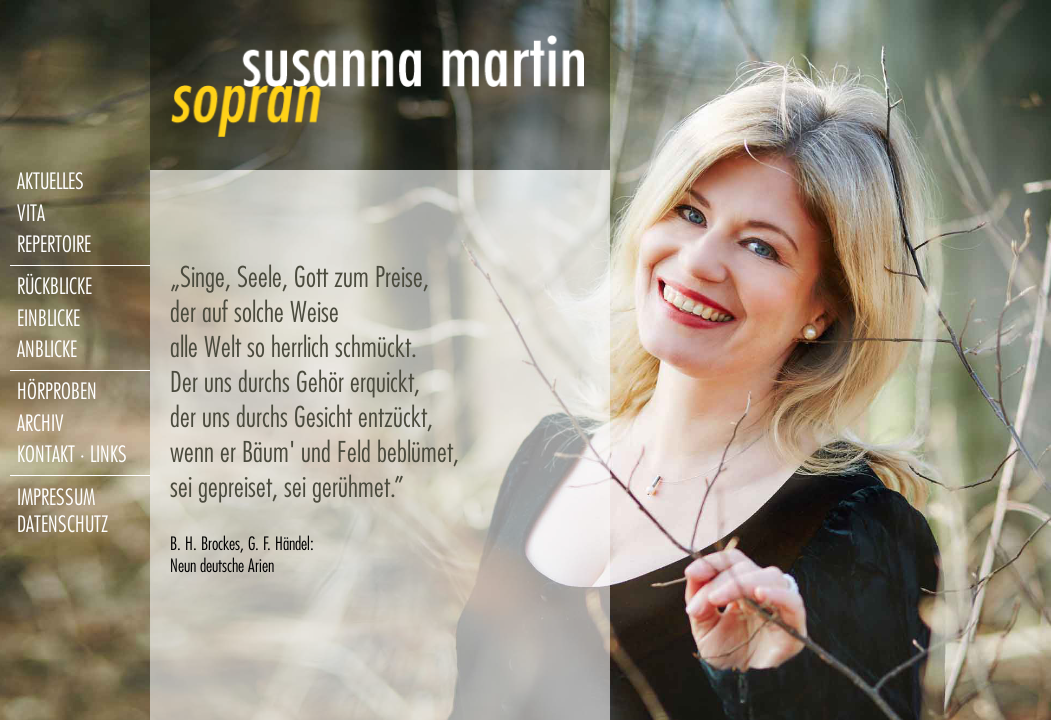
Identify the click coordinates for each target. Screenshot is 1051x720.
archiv (40, 423)
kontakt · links (72, 454)
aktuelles (50, 181)
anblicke (47, 349)
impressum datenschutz (62, 511)
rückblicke (54, 286)
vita (31, 213)
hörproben (57, 391)
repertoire (54, 244)
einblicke (48, 318)
